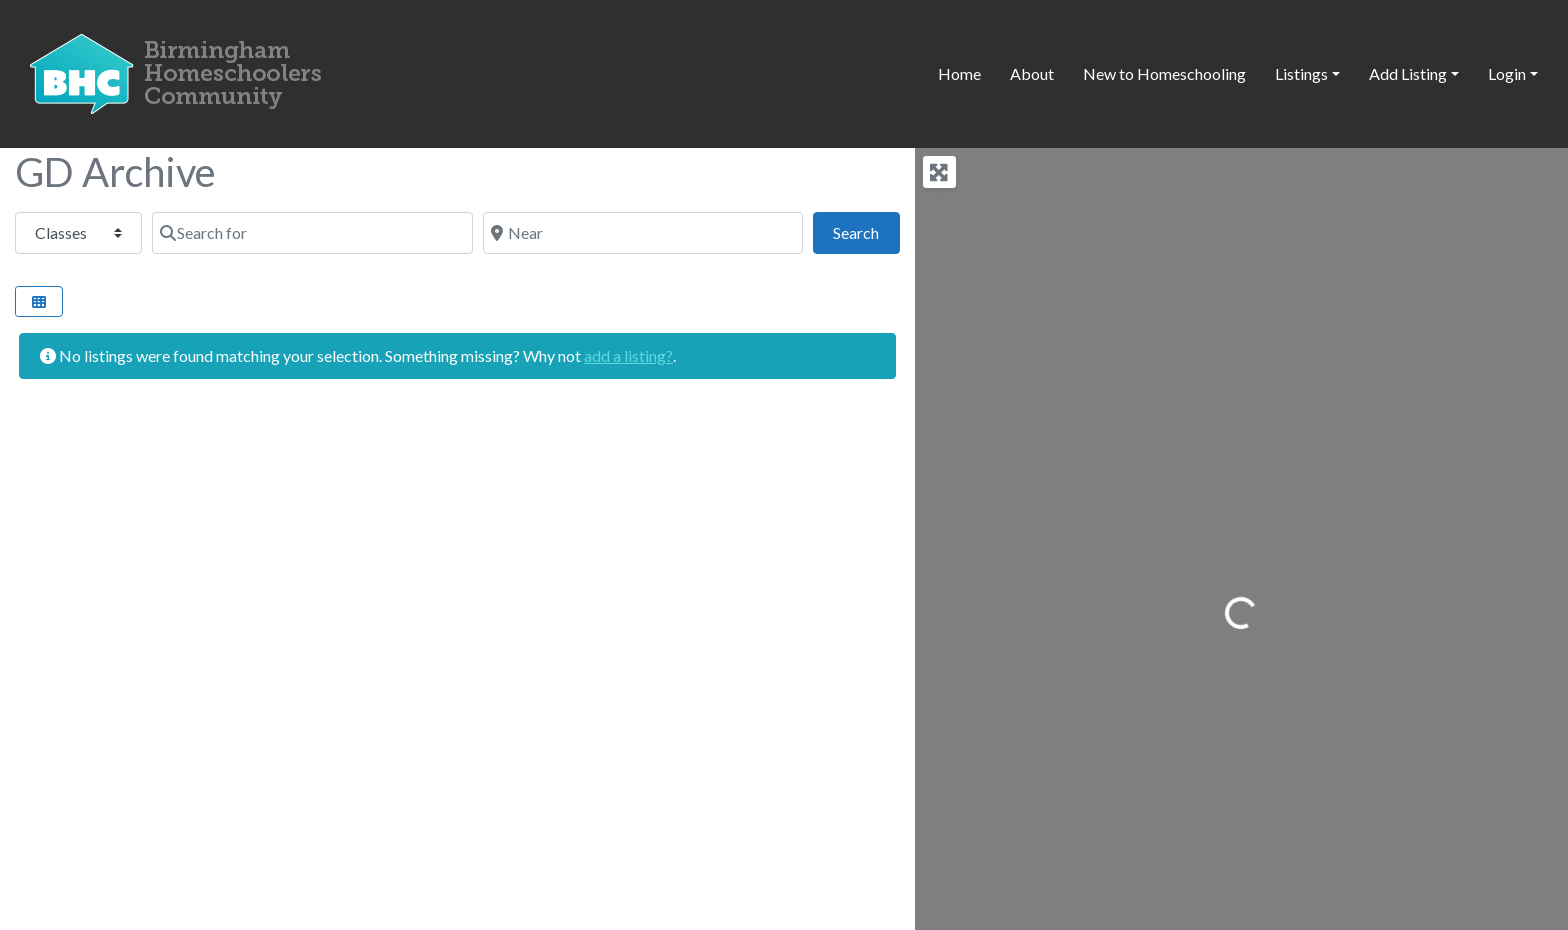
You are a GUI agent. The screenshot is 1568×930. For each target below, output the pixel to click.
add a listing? (628, 355)
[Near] (643, 233)
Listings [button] (1301, 73)
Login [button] (1507, 73)
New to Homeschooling (1164, 73)
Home (959, 73)
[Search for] (312, 233)
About (1032, 73)
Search (866, 230)
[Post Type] (78, 233)
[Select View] (39, 301)
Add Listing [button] (1408, 73)
